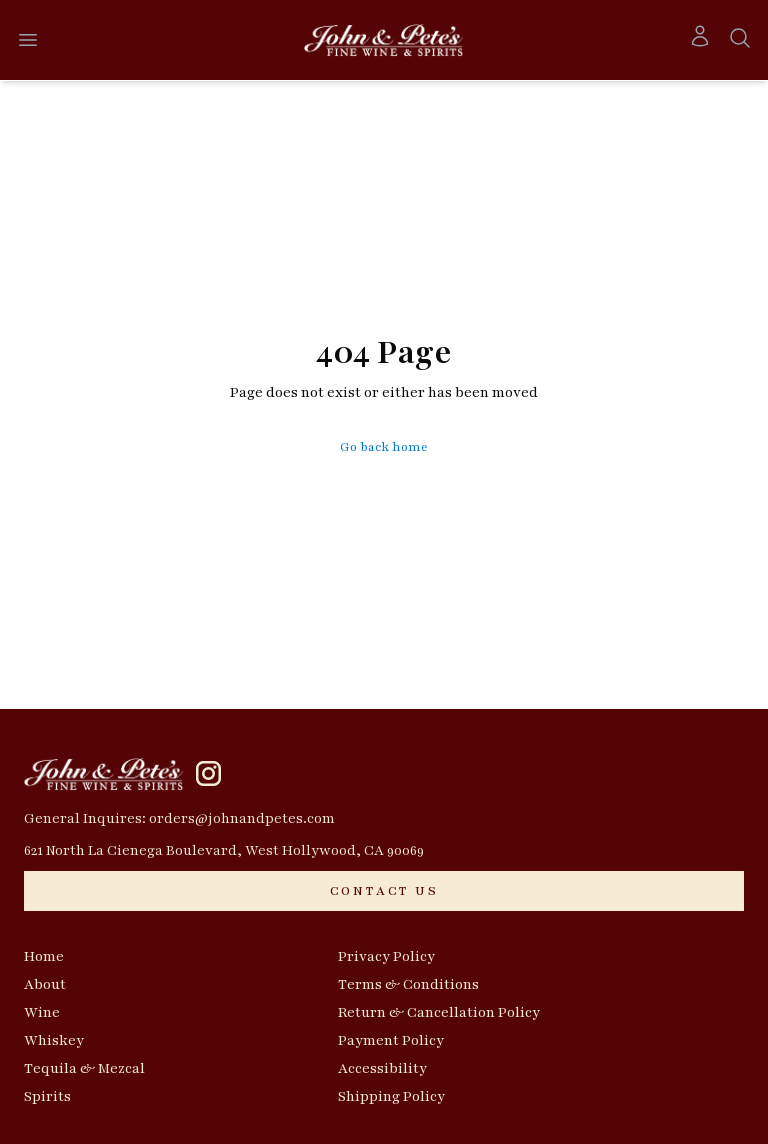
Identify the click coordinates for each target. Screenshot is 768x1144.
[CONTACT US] (384, 891)
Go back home (384, 447)
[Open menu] (28, 40)
